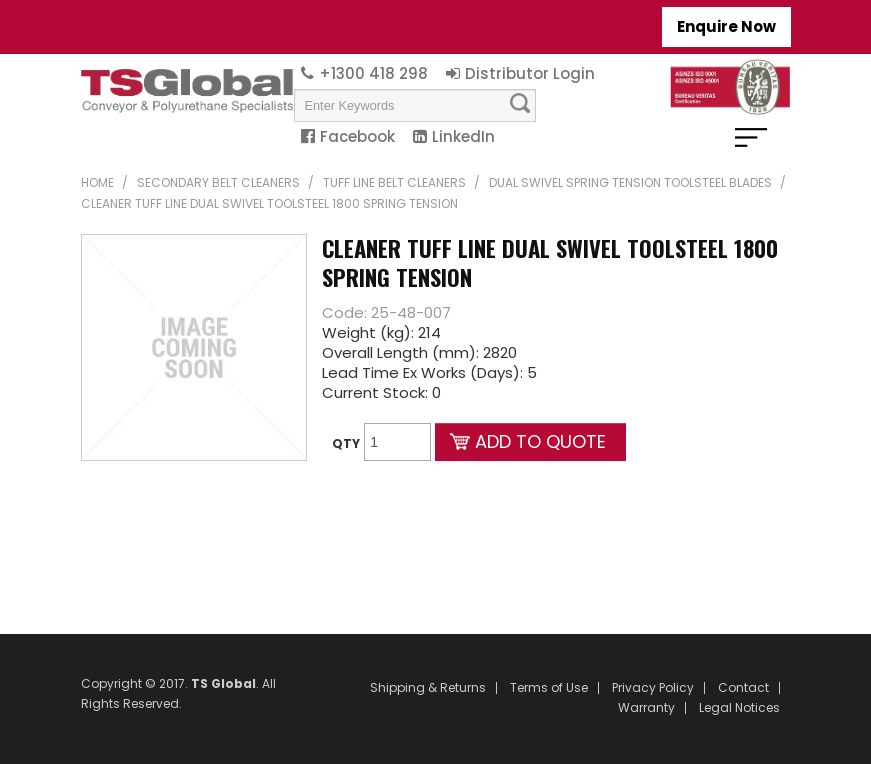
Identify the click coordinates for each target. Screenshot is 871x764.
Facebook (357, 136)
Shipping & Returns (428, 688)
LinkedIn (463, 136)
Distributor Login (530, 73)
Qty (346, 443)
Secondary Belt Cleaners (218, 182)
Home (97, 182)
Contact (743, 688)
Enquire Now (726, 26)
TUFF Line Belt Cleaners (394, 182)
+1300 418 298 (373, 73)
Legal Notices (739, 708)
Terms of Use (549, 688)
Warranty (646, 708)
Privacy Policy (653, 688)
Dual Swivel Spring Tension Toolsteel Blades (630, 182)
